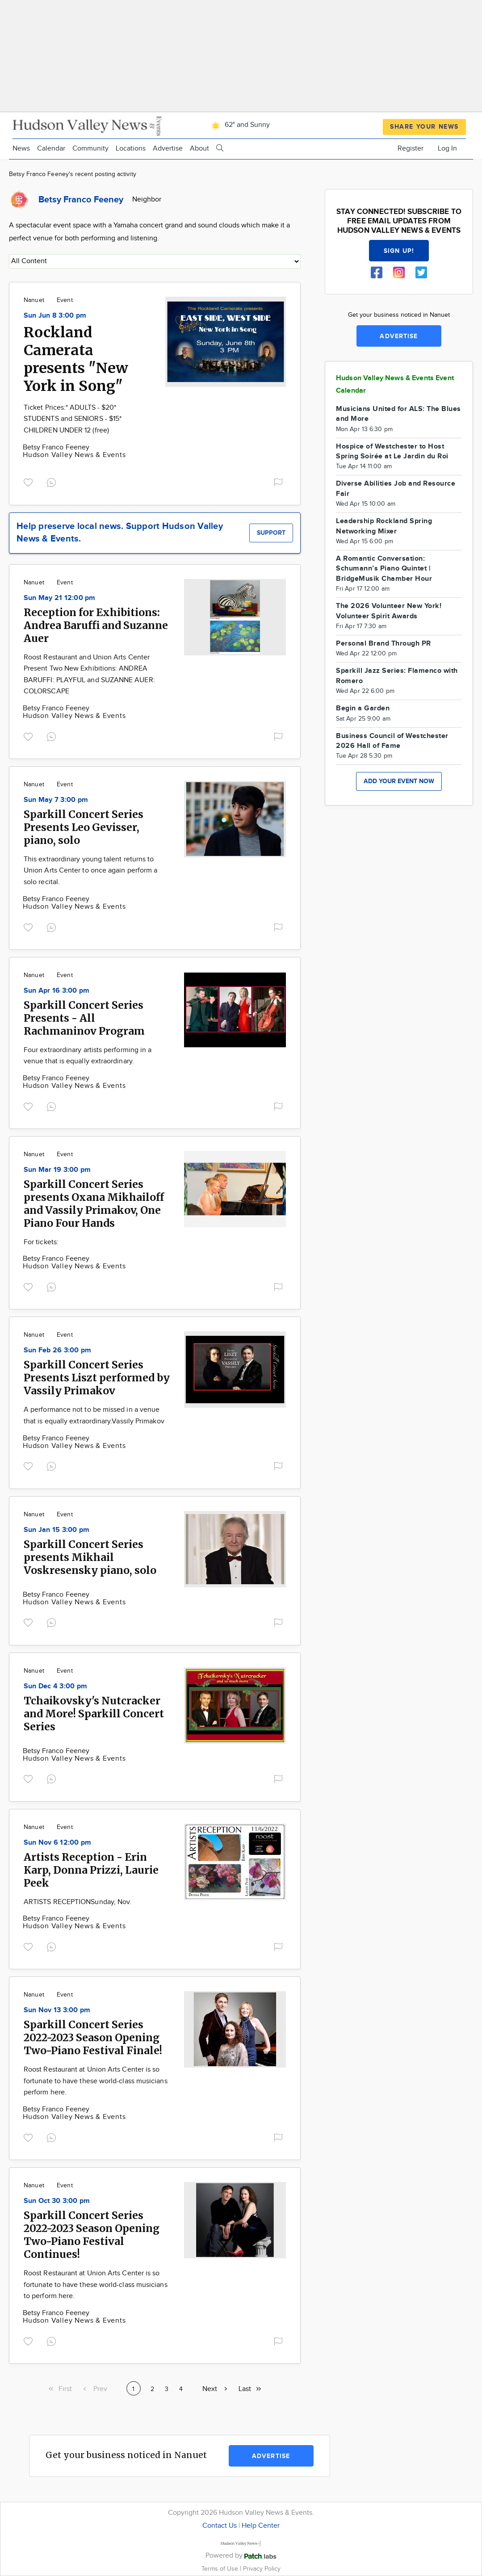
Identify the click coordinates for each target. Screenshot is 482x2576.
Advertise (168, 148)
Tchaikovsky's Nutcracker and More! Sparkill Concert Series (94, 1713)
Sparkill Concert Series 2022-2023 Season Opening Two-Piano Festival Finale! (93, 2037)
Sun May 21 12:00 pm (60, 598)
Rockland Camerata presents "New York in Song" (76, 359)
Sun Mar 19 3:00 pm (57, 1170)
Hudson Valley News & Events (74, 455)
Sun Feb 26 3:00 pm (57, 1350)
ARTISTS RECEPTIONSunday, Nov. (77, 1902)
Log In (447, 148)
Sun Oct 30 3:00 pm (57, 2201)
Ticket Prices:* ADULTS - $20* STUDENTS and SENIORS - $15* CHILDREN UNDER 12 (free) (73, 419)
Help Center (261, 2525)
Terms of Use (220, 2568)
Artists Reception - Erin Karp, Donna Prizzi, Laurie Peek (91, 1869)
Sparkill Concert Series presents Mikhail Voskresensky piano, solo (90, 1557)
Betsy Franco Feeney (56, 447)
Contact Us (219, 2525)
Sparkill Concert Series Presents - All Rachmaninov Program (84, 1018)
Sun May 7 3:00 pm (56, 800)
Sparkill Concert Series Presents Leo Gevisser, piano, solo (83, 827)
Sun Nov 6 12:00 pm (57, 1842)
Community (90, 148)
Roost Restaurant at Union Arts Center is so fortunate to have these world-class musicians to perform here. (96, 2284)
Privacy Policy (262, 2568)
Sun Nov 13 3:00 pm (57, 2010)
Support (271, 533)
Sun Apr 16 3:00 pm (56, 990)
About (199, 148)
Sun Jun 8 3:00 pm (55, 315)
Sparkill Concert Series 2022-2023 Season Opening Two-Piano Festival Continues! (91, 2235)
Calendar (51, 148)
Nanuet (34, 300)
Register (410, 148)
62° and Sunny (239, 125)
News (21, 148)
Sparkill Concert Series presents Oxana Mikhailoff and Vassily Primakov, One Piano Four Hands (94, 1203)
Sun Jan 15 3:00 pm (56, 1530)
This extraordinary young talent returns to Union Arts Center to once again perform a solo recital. (90, 870)
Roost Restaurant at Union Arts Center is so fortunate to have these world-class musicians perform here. (96, 2081)
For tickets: (41, 1242)
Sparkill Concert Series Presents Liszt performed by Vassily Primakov (97, 1377)
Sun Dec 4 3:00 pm (55, 1686)
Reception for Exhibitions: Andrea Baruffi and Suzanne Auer (96, 625)
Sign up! (399, 251)
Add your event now (399, 781)
